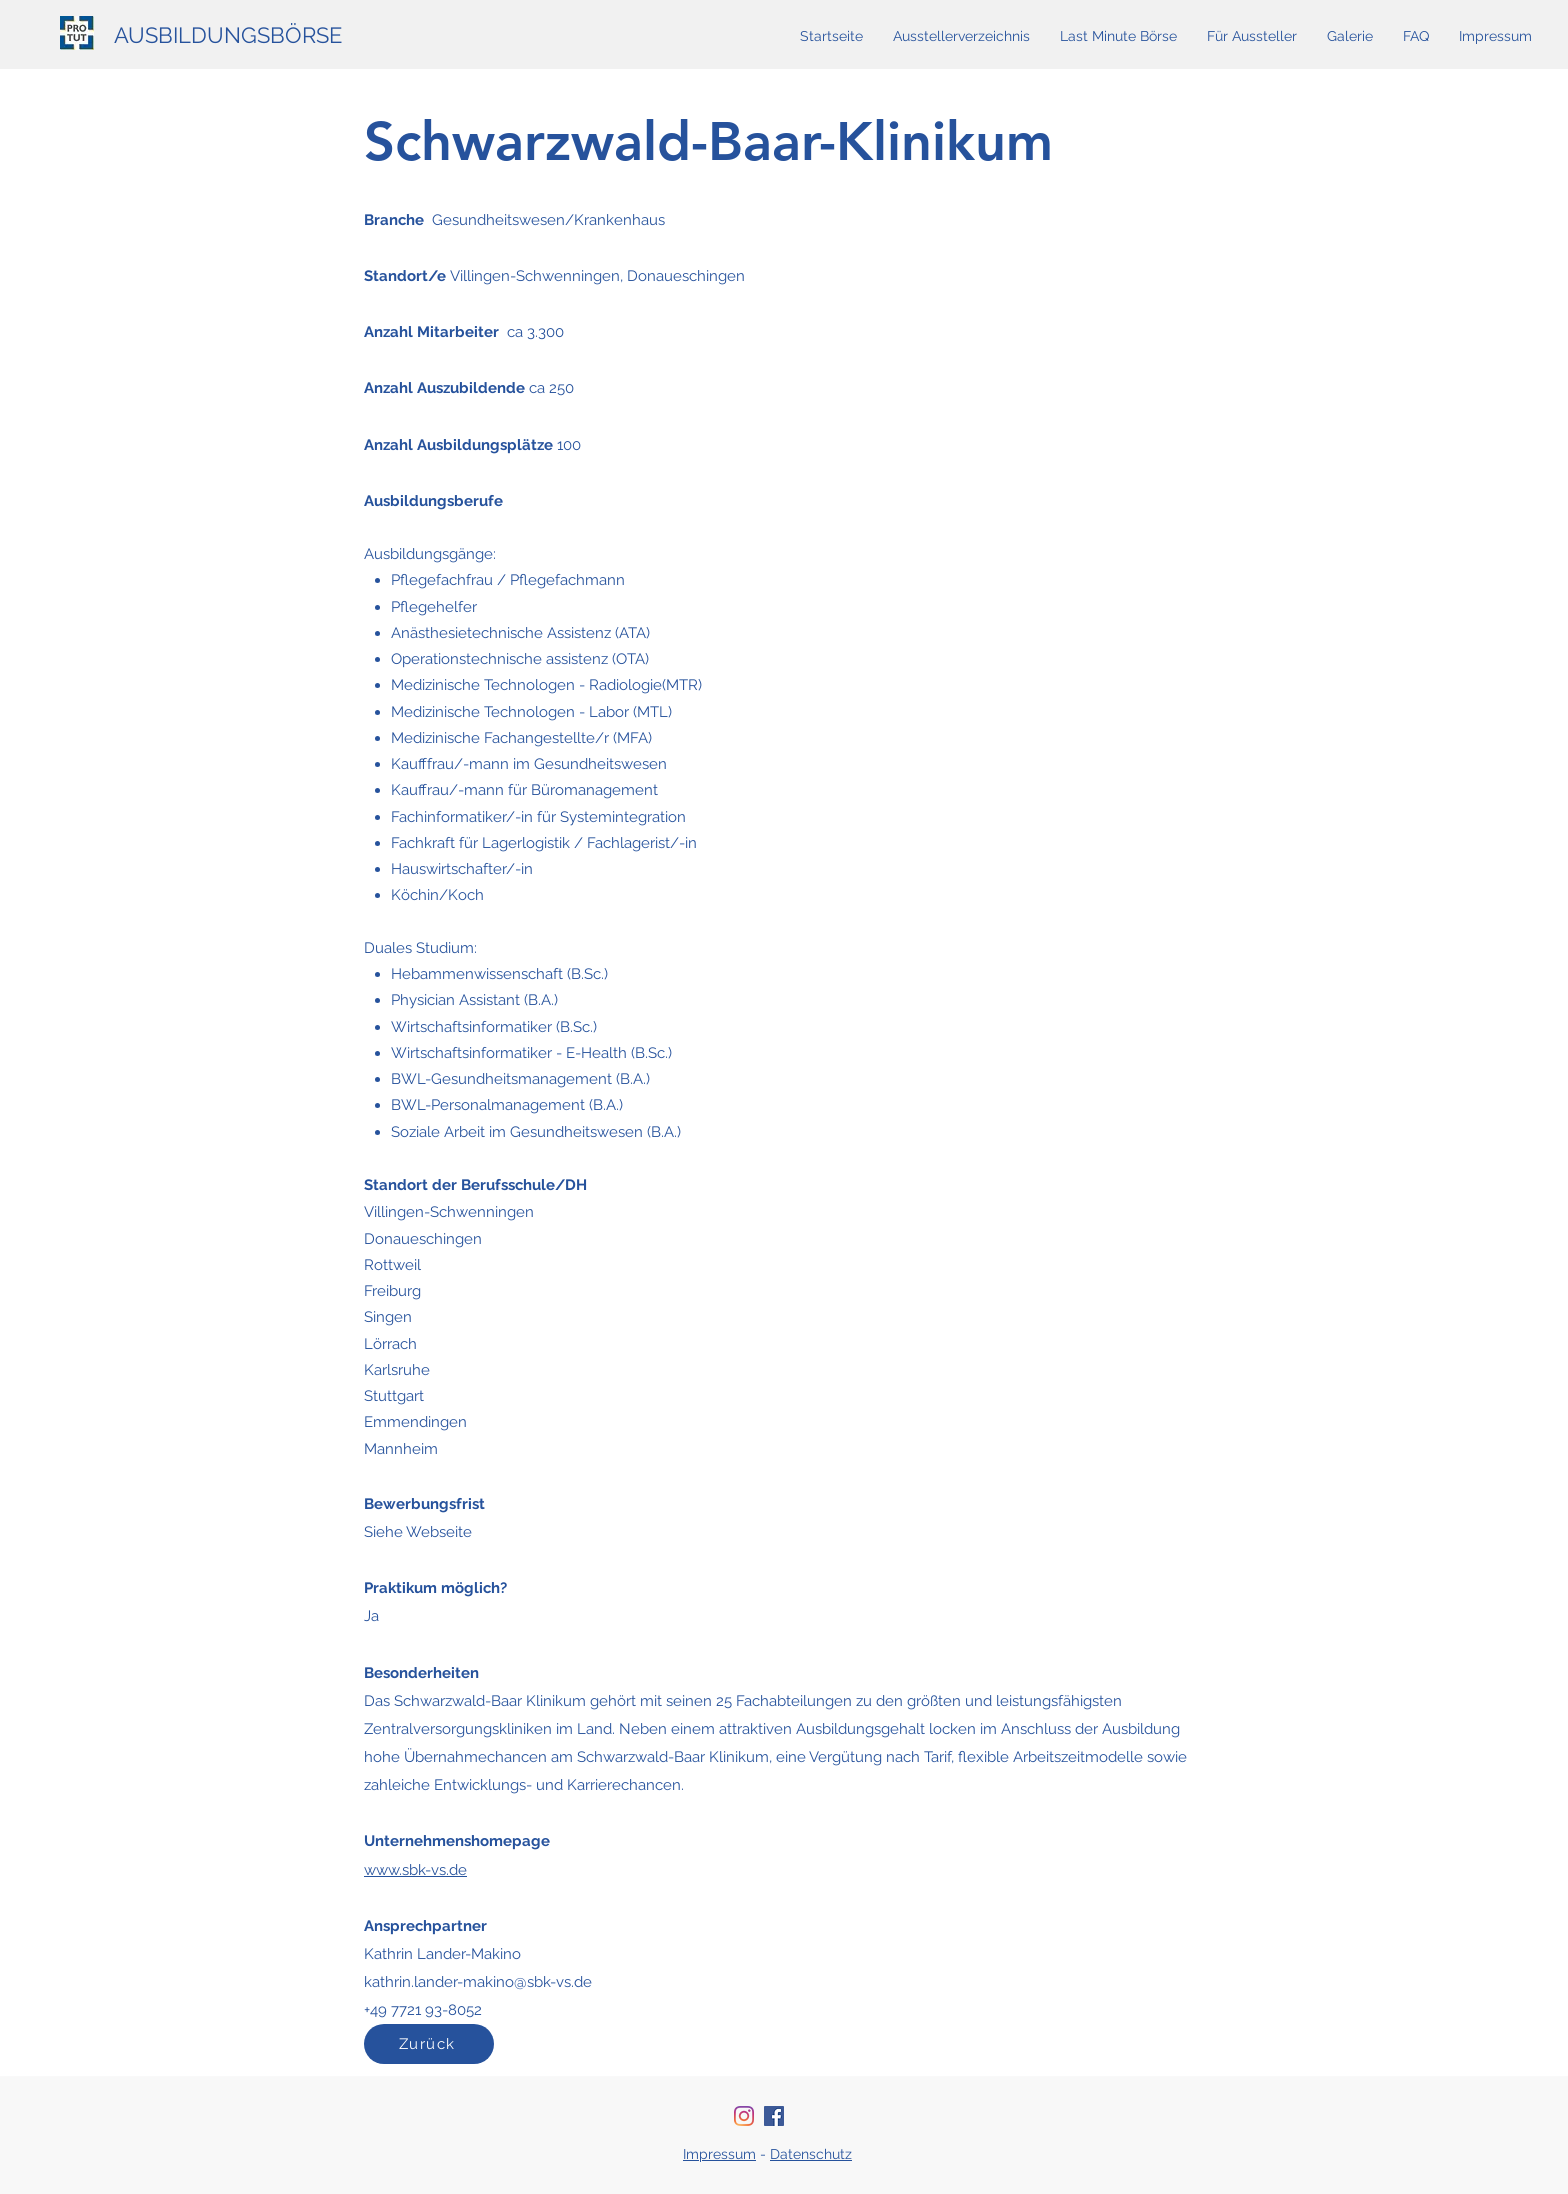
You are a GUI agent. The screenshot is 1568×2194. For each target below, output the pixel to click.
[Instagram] (744, 2116)
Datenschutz (811, 2154)
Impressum (719, 2154)
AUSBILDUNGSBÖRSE (228, 35)
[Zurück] (429, 2044)
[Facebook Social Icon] (774, 2116)
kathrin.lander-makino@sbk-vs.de (478, 1982)
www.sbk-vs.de (415, 1870)
